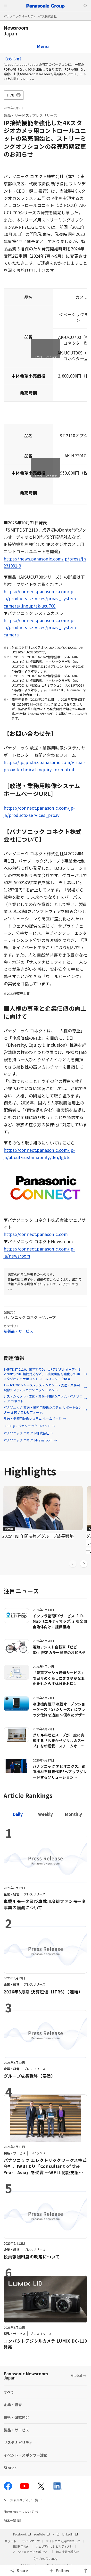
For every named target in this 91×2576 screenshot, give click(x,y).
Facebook (22, 2534)
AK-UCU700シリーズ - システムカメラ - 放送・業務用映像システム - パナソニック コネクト (45, 1387)
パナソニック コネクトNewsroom (30, 1440)
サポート (10, 2541)
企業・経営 (13, 2404)
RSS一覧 (10, 2520)
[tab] (45, 1814)
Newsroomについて (19, 2511)
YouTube (42, 2534)
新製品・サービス (18, 1330)
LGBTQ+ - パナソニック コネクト (30, 1426)
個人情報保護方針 (67, 2552)
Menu (43, 46)
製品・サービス (16, 115)
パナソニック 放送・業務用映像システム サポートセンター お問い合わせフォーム (45, 1410)
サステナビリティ (18, 2442)
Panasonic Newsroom (26, 2375)
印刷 (14, 95)
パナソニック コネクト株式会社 (29, 1433)
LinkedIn (70, 2534)
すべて (9, 2392)
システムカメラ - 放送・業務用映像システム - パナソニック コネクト (45, 1398)
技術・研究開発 (16, 2417)
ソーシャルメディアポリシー (31, 2552)
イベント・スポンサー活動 (25, 2455)
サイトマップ (31, 2541)
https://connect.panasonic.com (36, 1234)
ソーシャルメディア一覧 (21, 2500)
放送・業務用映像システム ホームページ (35, 1418)
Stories (10, 2467)
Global (76, 2375)
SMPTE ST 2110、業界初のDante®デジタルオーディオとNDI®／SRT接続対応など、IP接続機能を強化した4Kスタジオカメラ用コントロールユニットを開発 (45, 1374)
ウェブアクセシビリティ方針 (54, 2546)
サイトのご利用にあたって (63, 2541)
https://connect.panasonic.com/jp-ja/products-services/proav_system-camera (41, 627)
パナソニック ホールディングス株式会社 (30, 16)
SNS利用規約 (20, 2546)
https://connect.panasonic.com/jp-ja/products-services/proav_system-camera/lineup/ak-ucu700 (41, 598)
